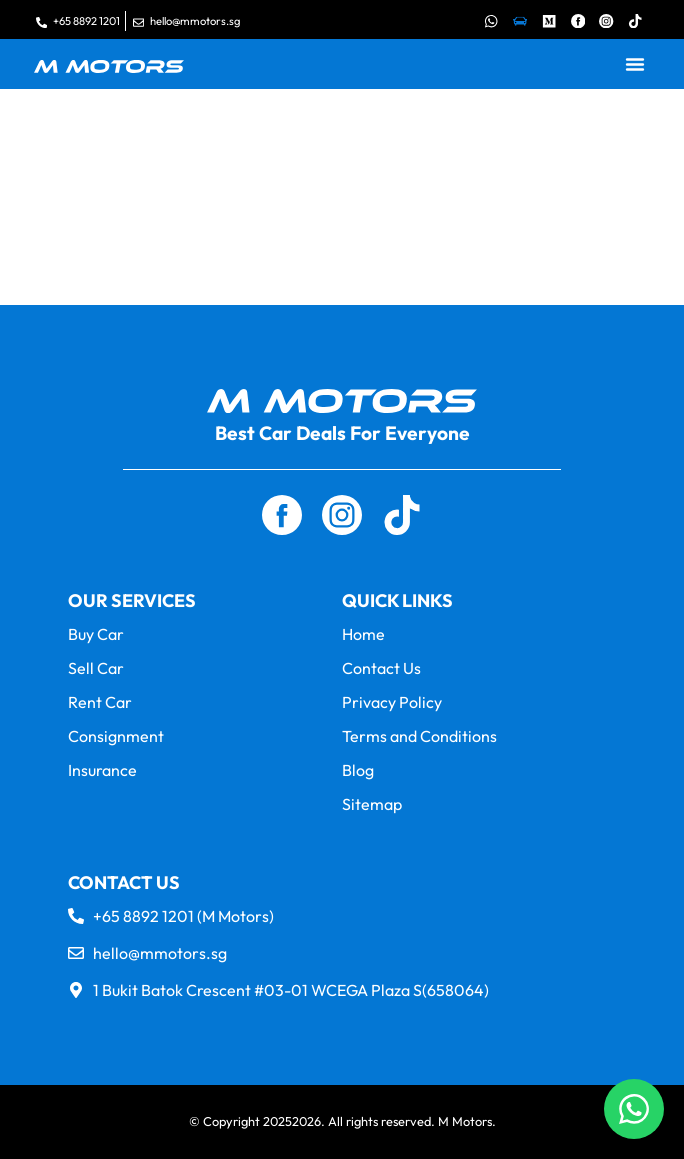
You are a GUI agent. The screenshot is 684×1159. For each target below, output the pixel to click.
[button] (635, 64)
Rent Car (100, 702)
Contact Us (381, 668)
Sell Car (96, 668)
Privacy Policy (392, 702)
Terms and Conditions (419, 736)
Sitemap (372, 804)
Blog (358, 770)
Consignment (116, 736)
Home (363, 634)
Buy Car (96, 634)
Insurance (102, 770)
